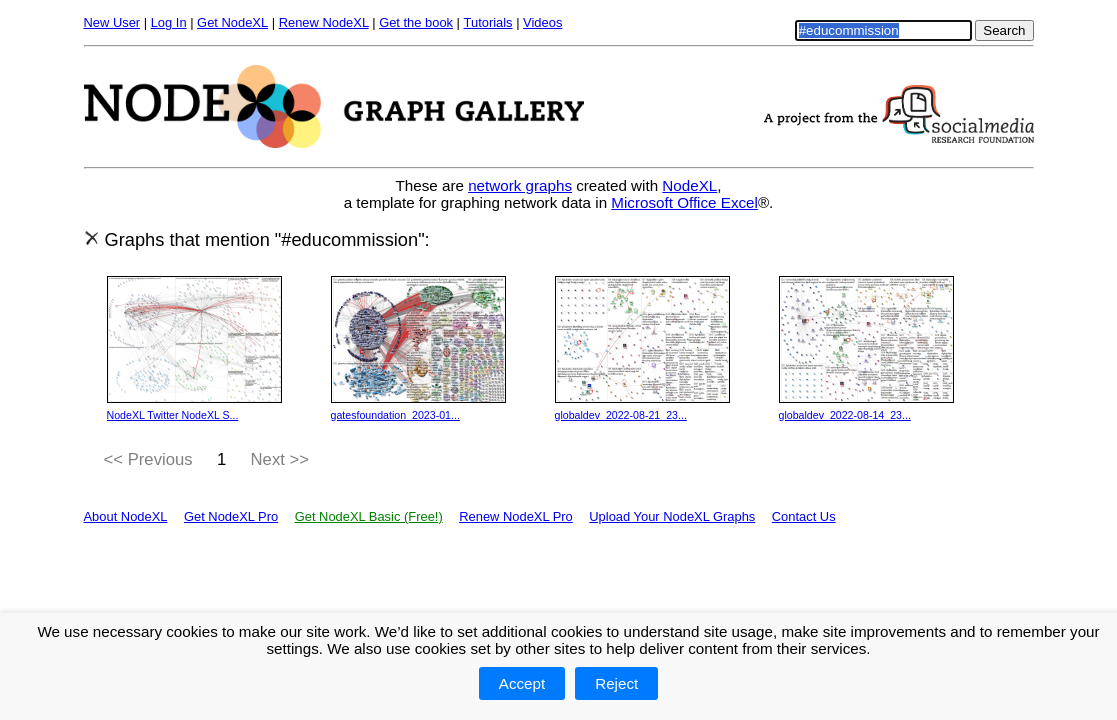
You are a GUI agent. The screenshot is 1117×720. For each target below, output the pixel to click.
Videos (542, 22)
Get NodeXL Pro (231, 516)
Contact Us (804, 516)
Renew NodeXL (324, 22)
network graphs (520, 185)
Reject (616, 683)
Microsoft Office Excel (684, 202)
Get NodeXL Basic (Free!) (369, 516)
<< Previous (148, 459)
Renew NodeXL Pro (516, 516)
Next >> (280, 459)
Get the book (416, 22)
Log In (169, 22)
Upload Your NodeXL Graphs (672, 516)
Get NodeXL (232, 22)
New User (112, 22)
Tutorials (488, 22)
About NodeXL (126, 516)
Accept (522, 683)
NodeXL (689, 185)
